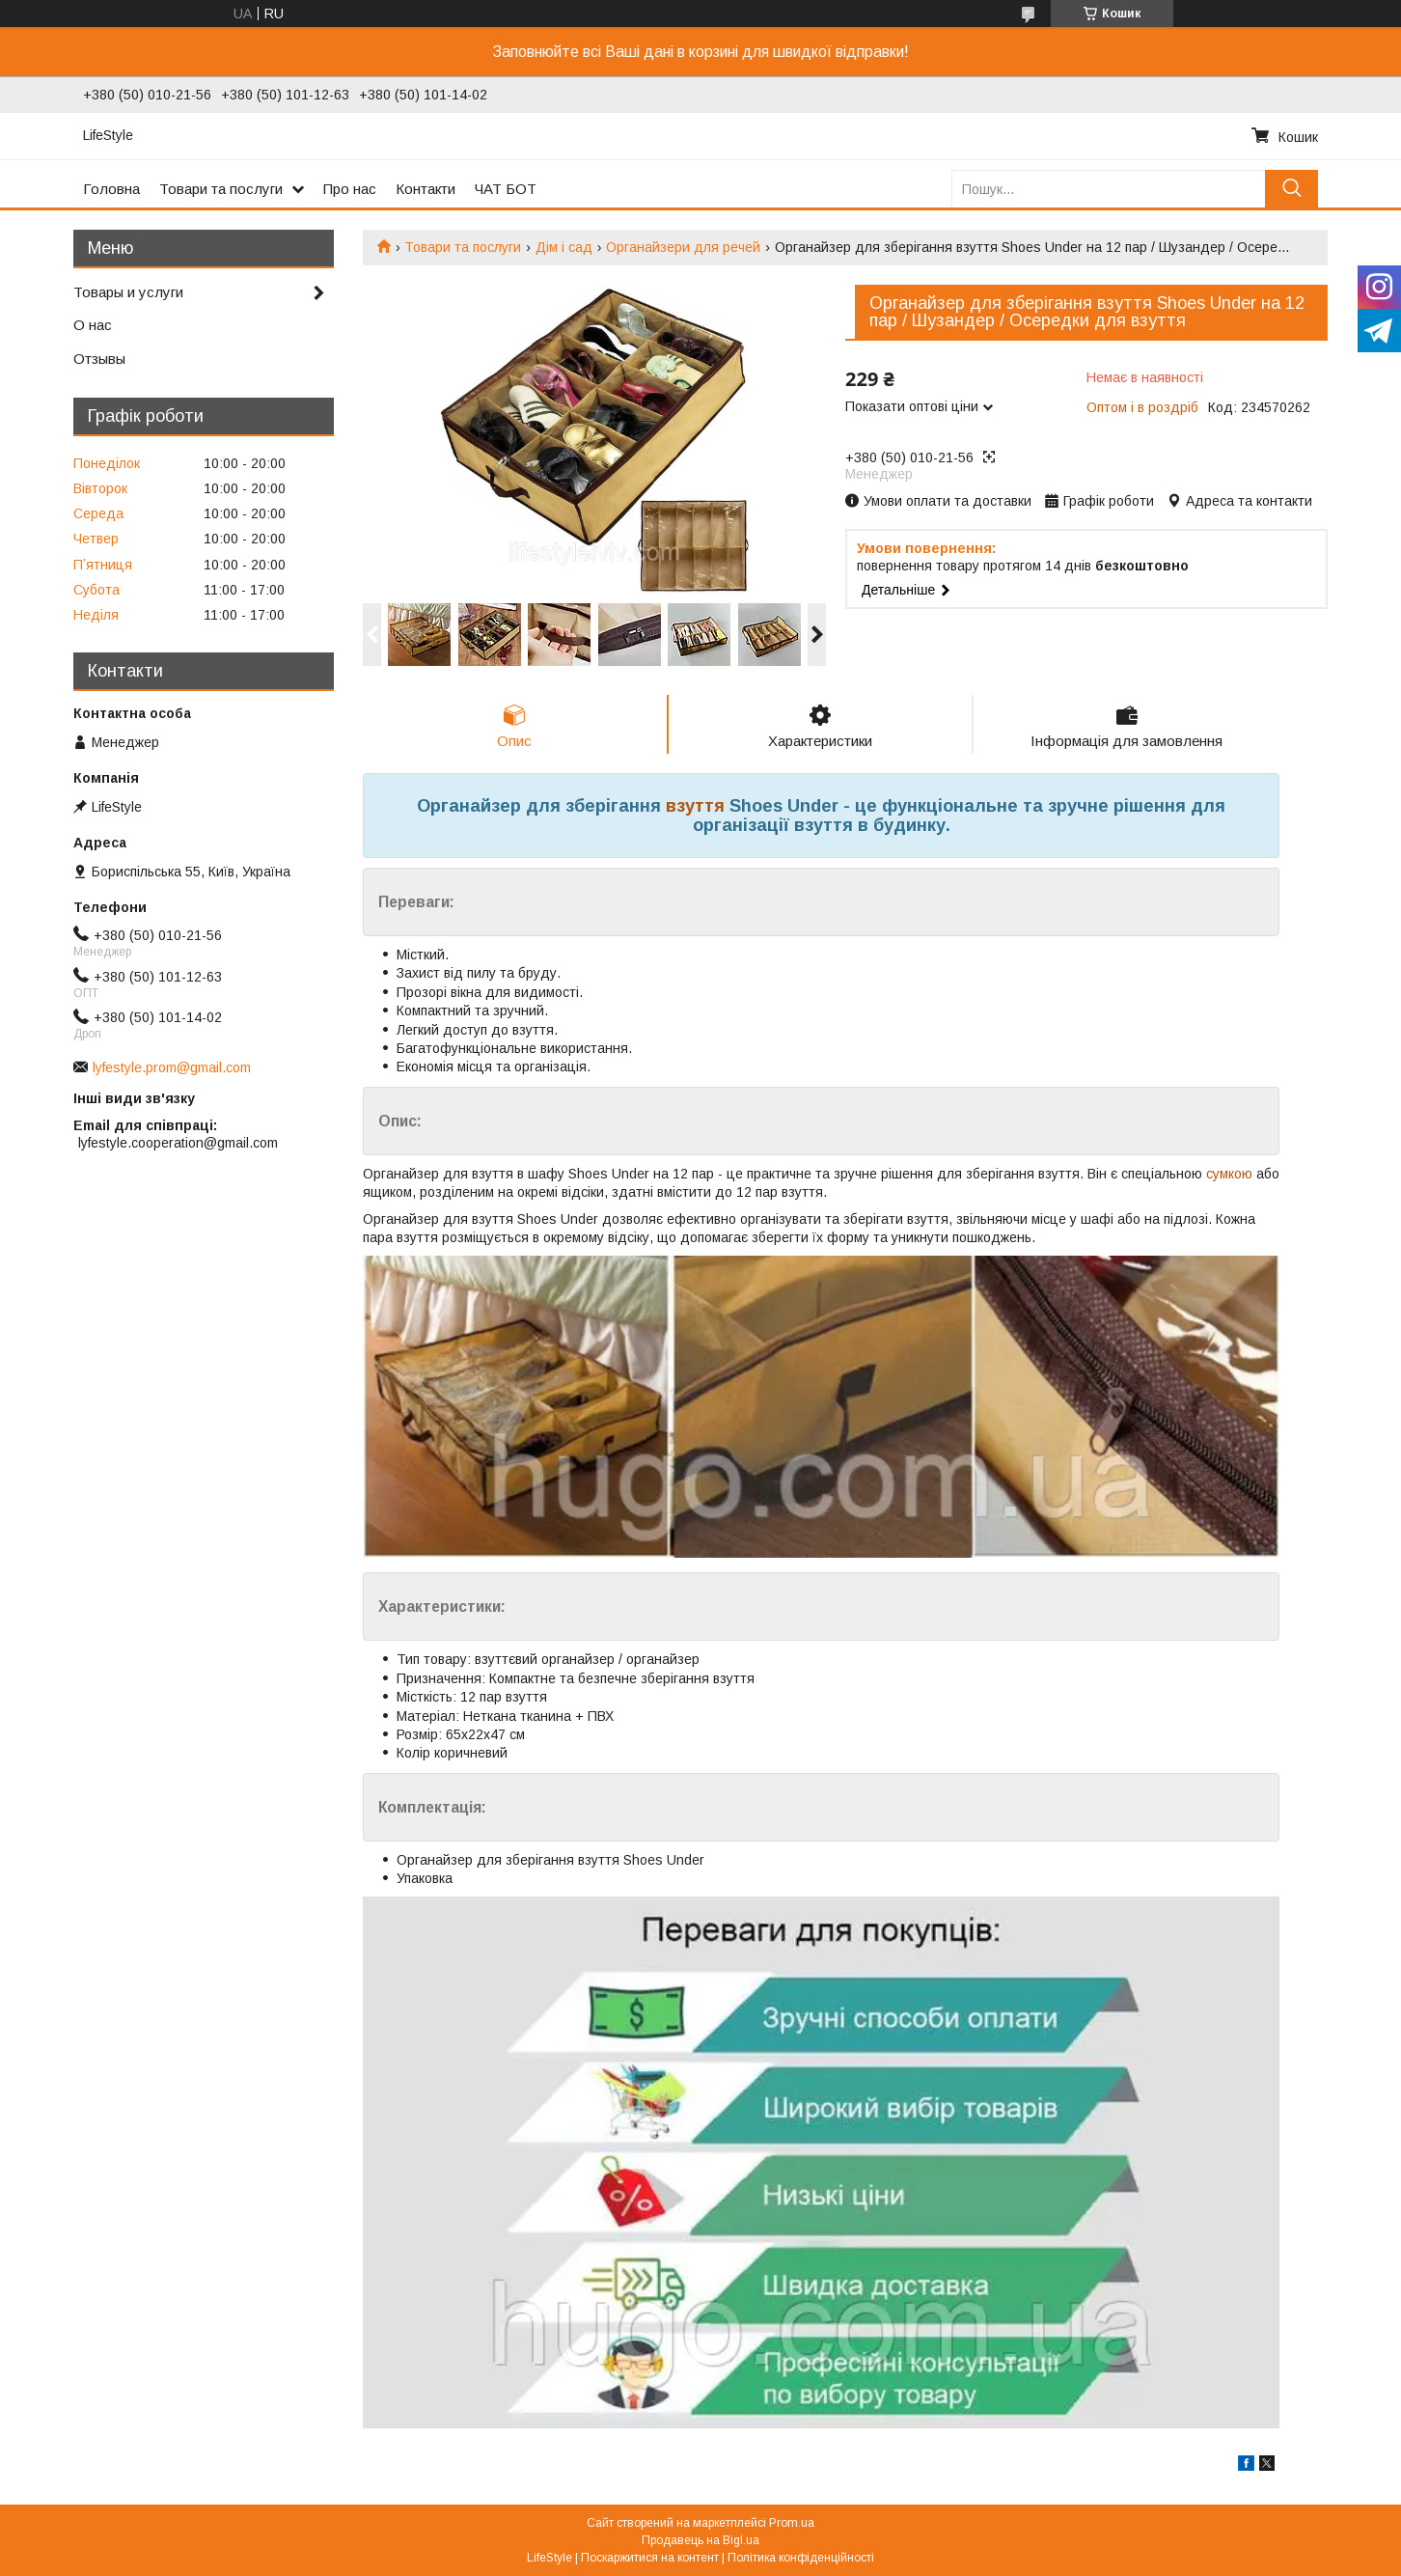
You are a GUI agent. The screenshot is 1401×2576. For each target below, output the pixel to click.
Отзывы (99, 358)
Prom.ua (791, 2523)
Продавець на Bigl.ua (700, 2540)
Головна (111, 188)
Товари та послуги (221, 188)
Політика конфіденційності (801, 2557)
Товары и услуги (128, 292)
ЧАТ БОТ (505, 188)
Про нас (349, 188)
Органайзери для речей (683, 247)
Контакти (425, 188)
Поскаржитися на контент (650, 2557)
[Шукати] (1291, 189)
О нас (92, 325)
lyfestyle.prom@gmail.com (172, 1067)
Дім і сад (564, 247)
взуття (695, 806)
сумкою (1229, 1173)
